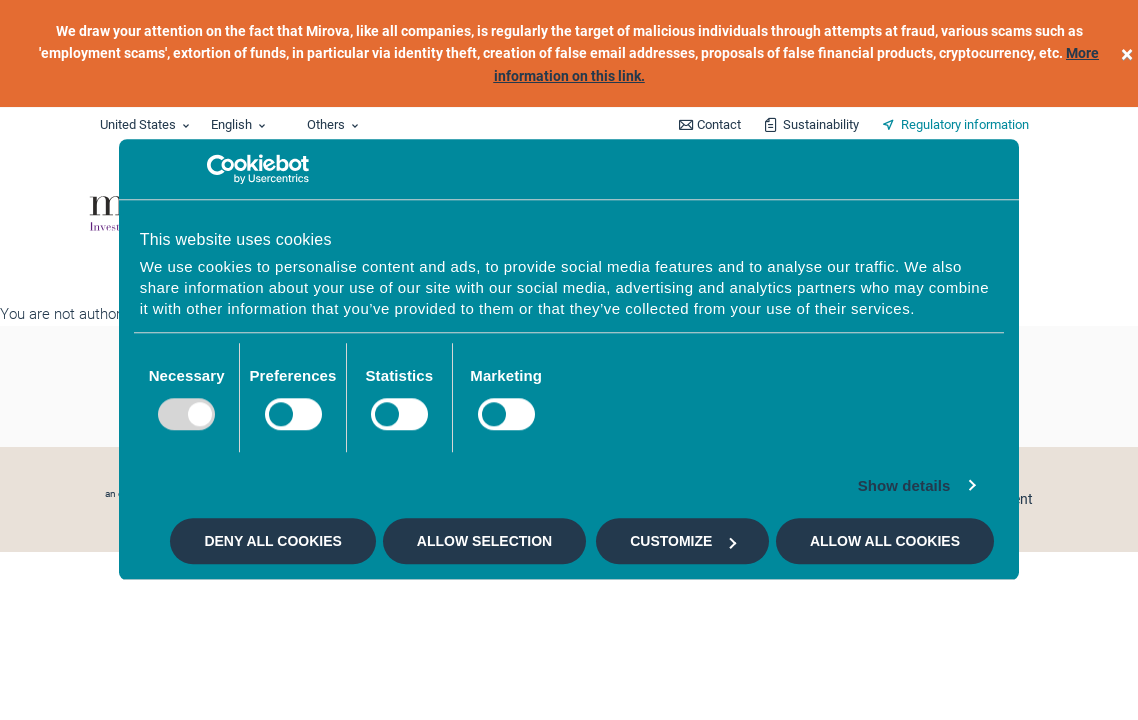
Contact (719, 124)
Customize (683, 541)
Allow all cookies (885, 541)
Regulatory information (965, 124)
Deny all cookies (272, 541)
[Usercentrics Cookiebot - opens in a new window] (221, 169)
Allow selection (484, 541)
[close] (1127, 53)
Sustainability (821, 124)
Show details (904, 485)
